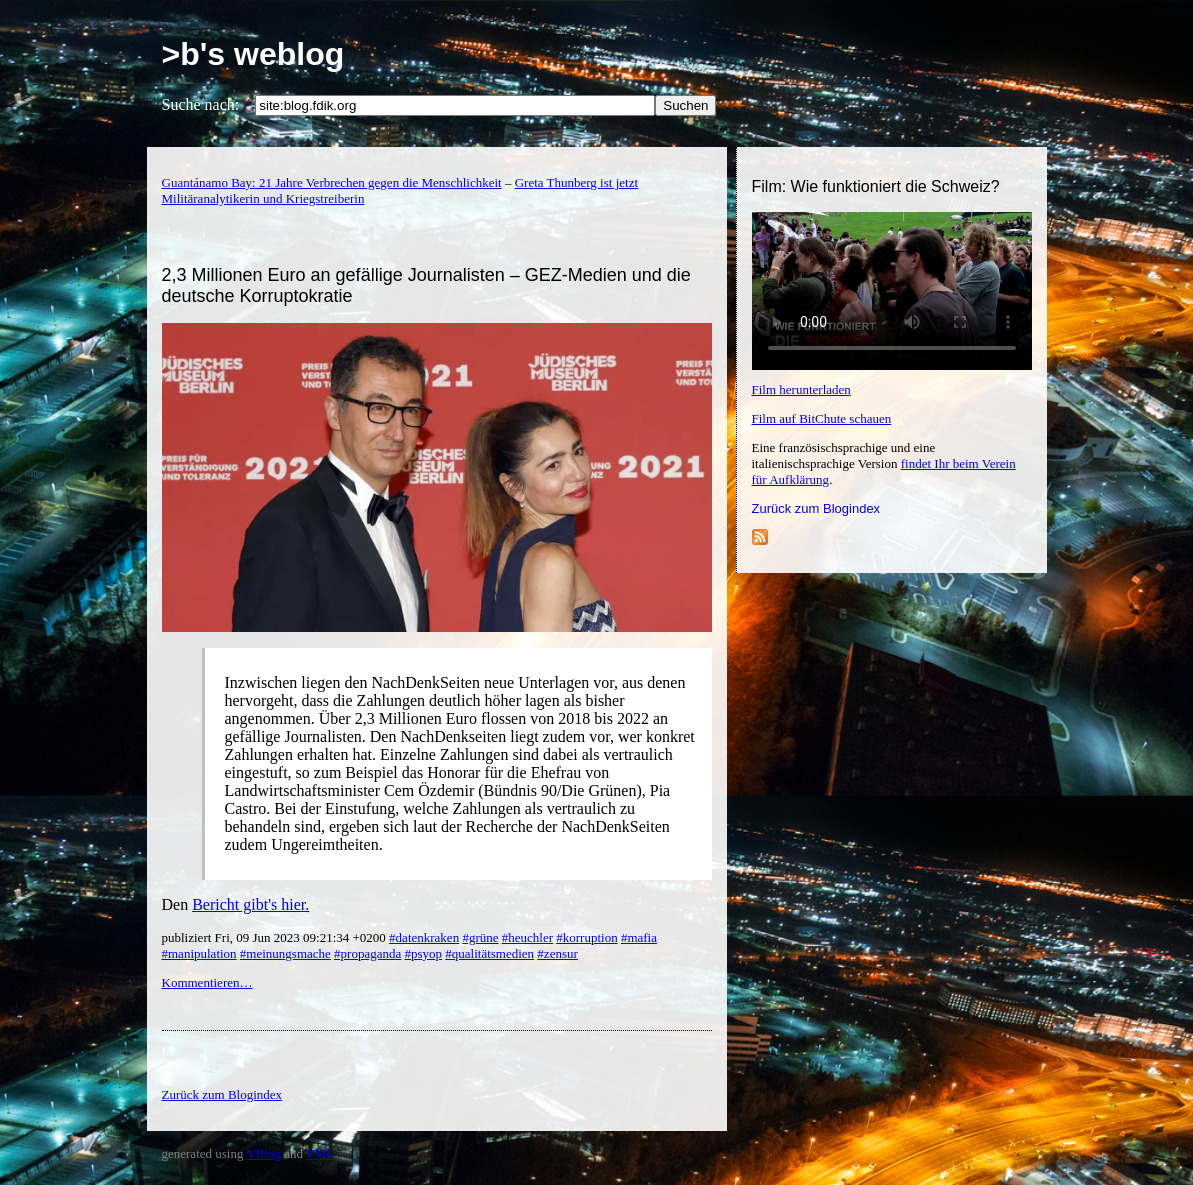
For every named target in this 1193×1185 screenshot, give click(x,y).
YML (320, 1153)
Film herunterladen (801, 389)
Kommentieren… (207, 982)
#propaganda (367, 953)
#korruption (586, 937)
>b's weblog (253, 54)
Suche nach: (201, 104)
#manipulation (199, 953)
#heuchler (527, 937)
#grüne (480, 937)
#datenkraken (424, 937)
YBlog (263, 1153)
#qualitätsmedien (489, 953)
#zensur (557, 953)
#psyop (423, 953)
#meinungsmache (285, 953)
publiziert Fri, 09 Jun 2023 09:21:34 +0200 (276, 937)
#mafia (639, 937)
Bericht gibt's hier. (250, 904)
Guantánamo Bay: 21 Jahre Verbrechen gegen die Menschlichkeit (332, 182)
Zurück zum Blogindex (816, 508)
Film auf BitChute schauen (822, 418)
